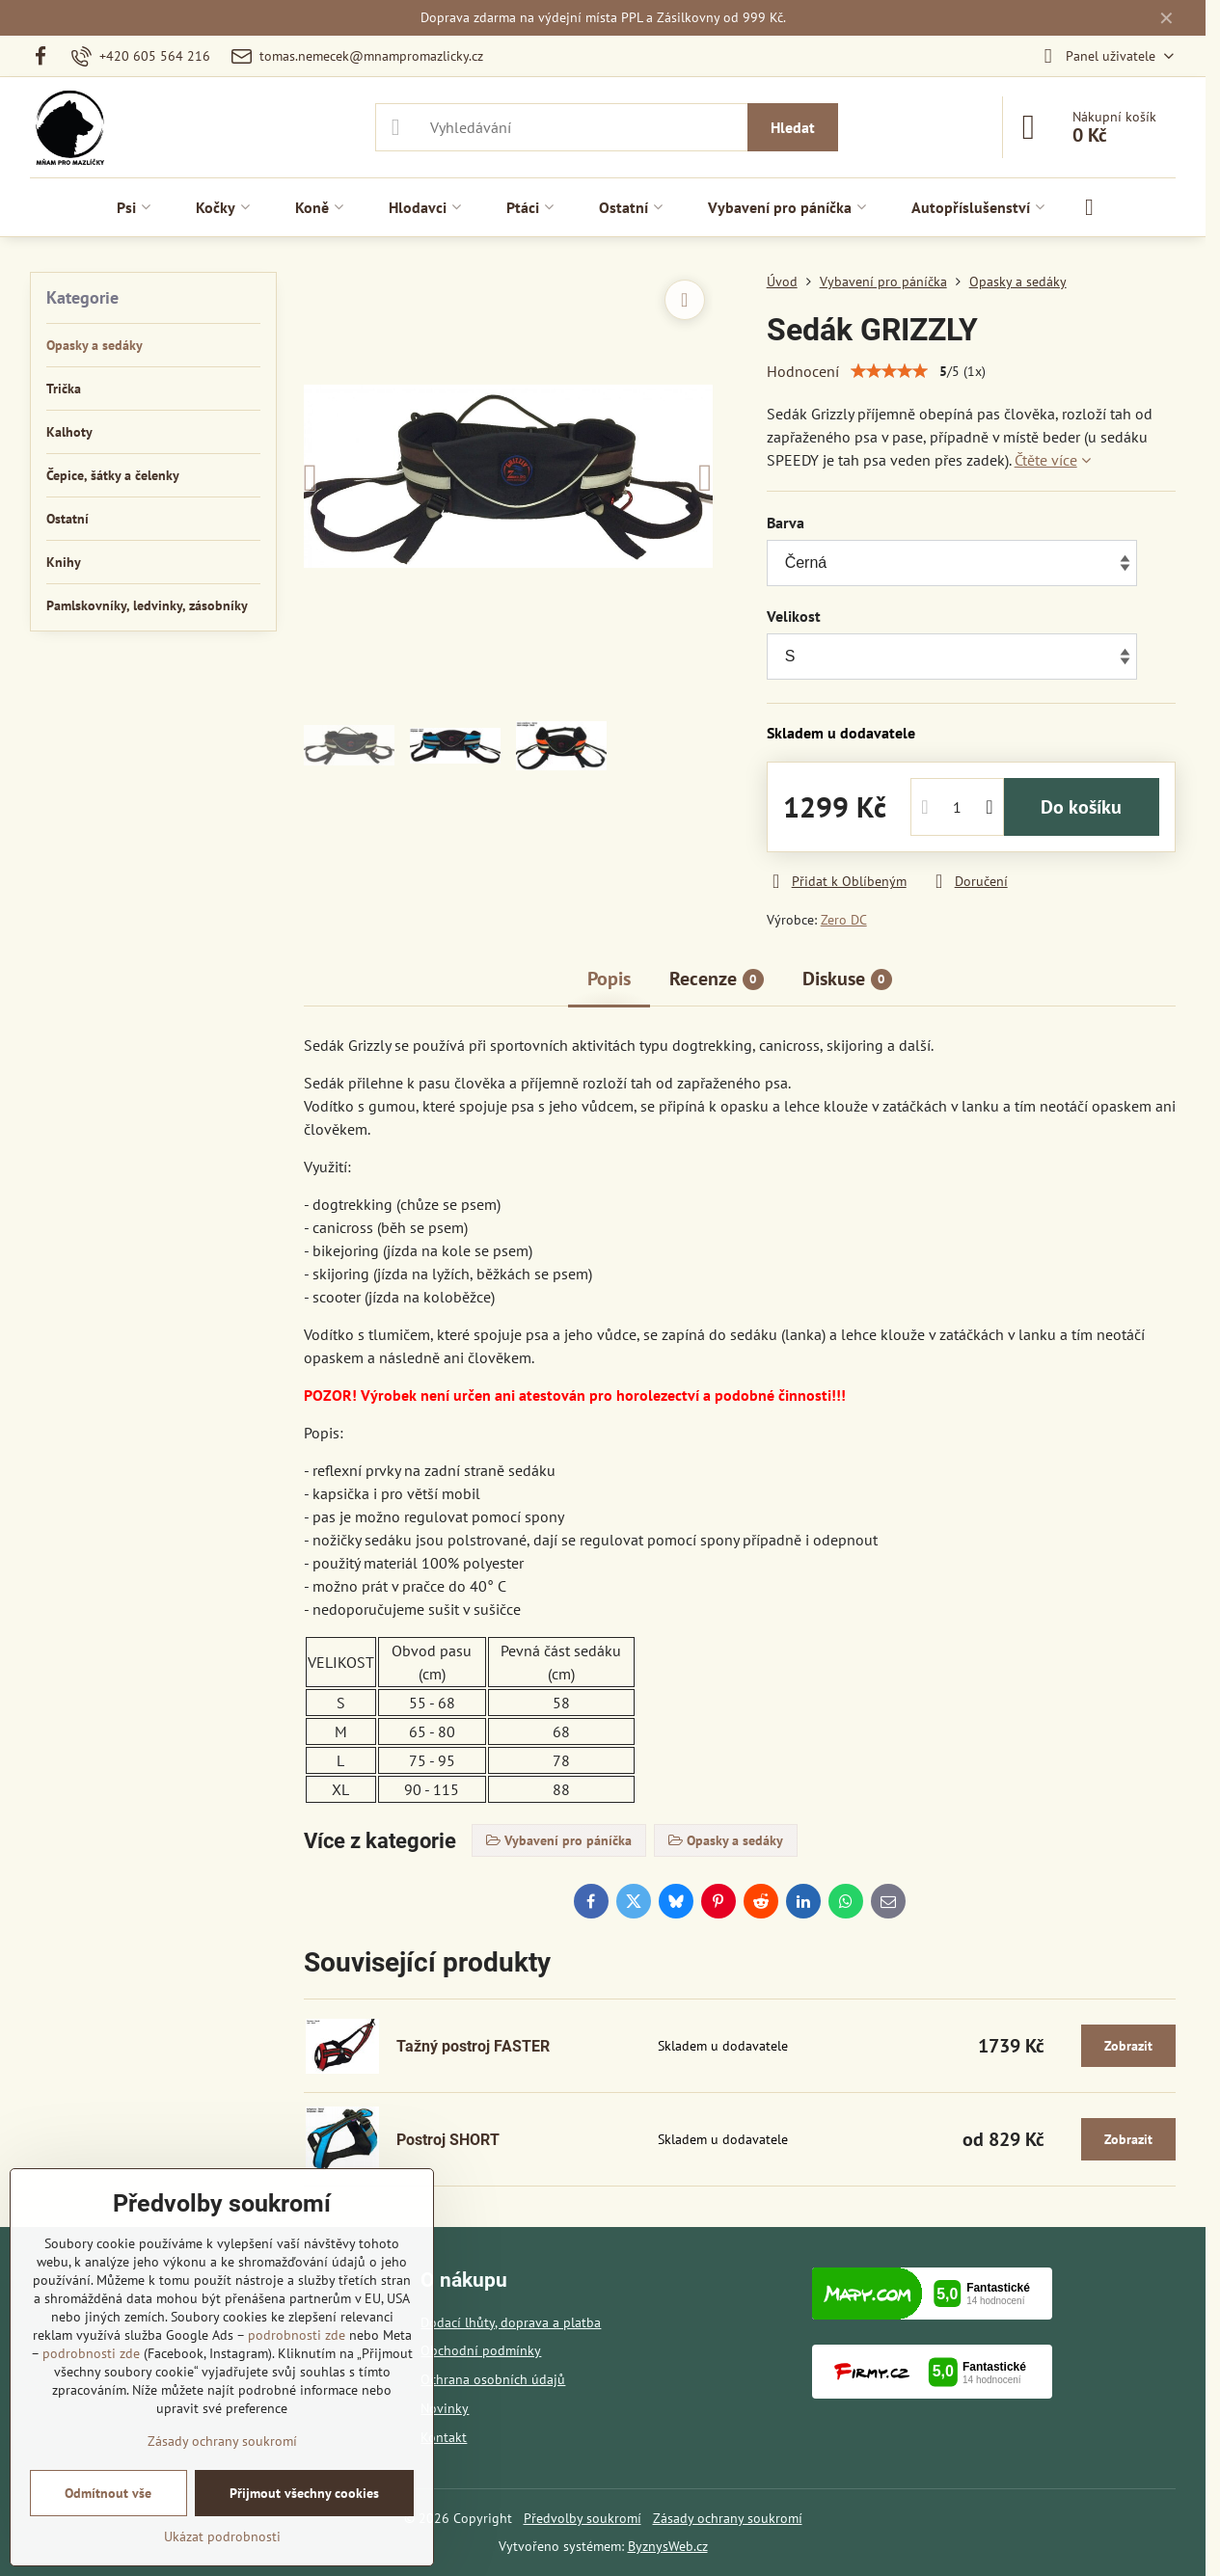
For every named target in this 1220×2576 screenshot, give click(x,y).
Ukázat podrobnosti (222, 2536)
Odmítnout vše (108, 2493)
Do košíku (1081, 806)
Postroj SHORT (448, 2140)
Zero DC (844, 919)
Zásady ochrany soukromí (727, 2518)
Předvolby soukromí (582, 2518)
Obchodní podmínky (480, 2350)
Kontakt (443, 2437)
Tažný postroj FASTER (473, 2046)
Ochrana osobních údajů (492, 2379)
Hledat (793, 127)
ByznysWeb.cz (668, 2546)
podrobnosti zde (296, 2335)
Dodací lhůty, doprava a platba (510, 2322)
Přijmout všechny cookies (304, 2493)
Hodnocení (803, 371)
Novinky (444, 2408)
